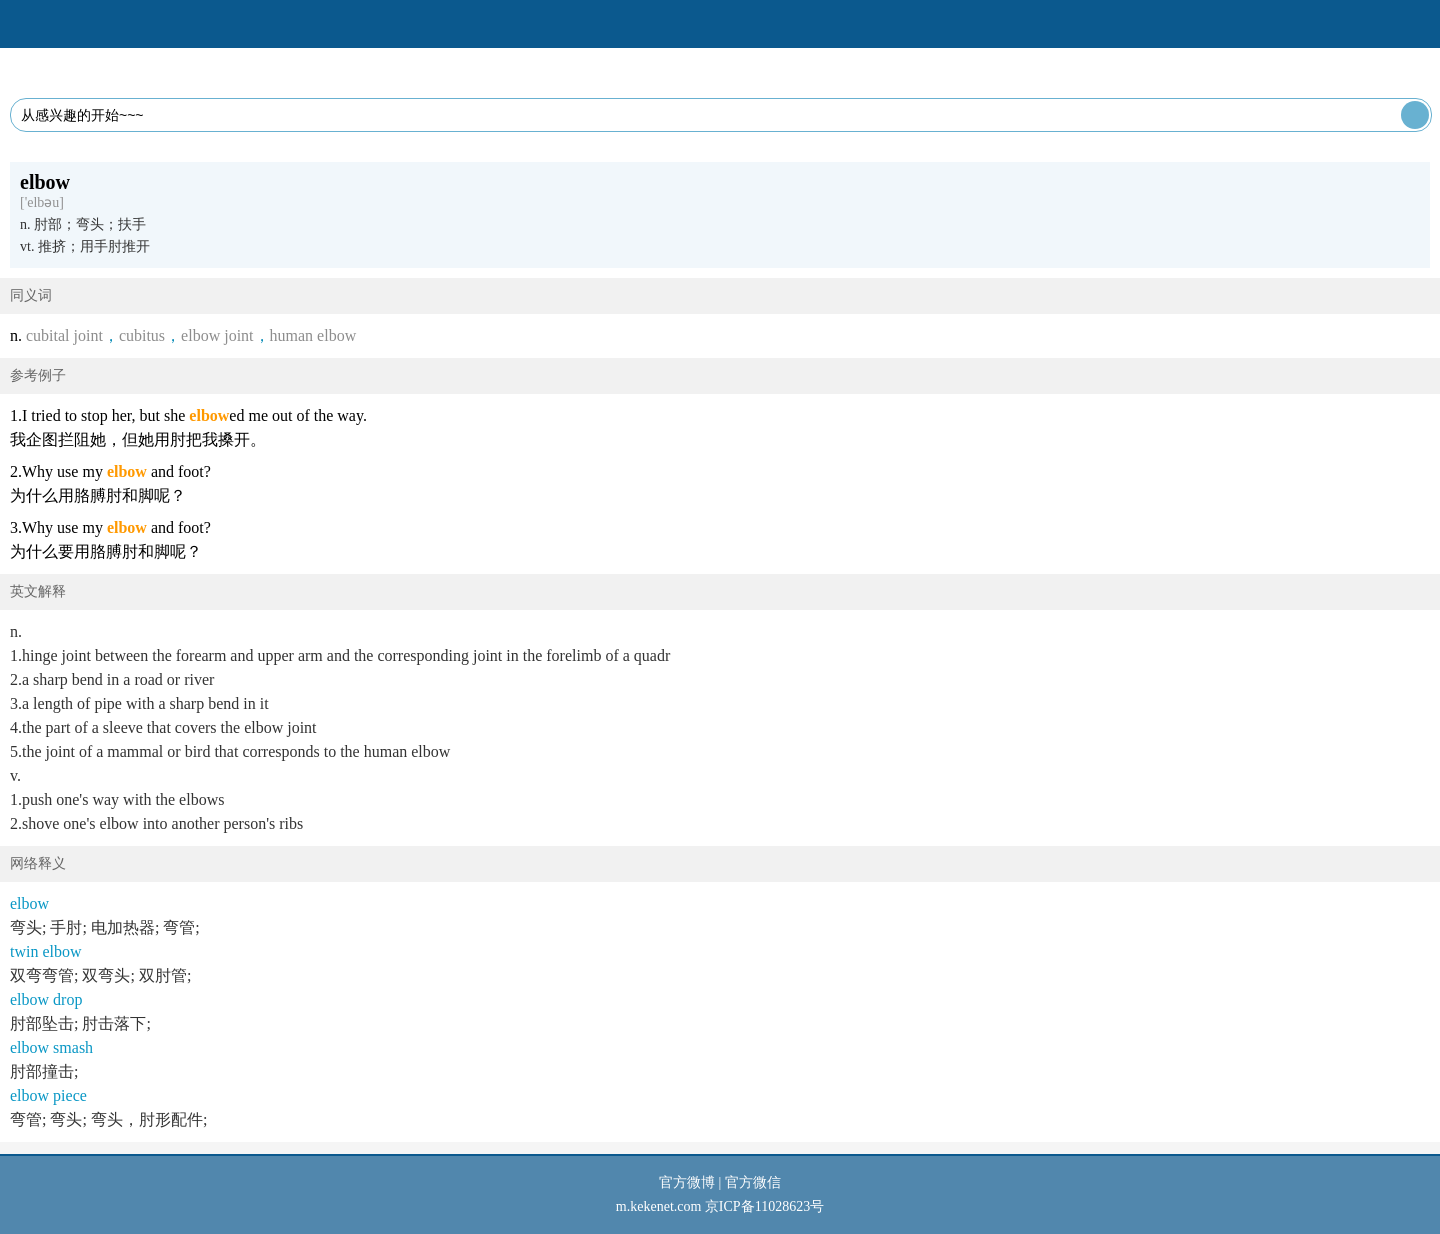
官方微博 (687, 1182)
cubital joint (64, 335)
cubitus (142, 335)
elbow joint (217, 335)
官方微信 (753, 1182)
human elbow (313, 335)
